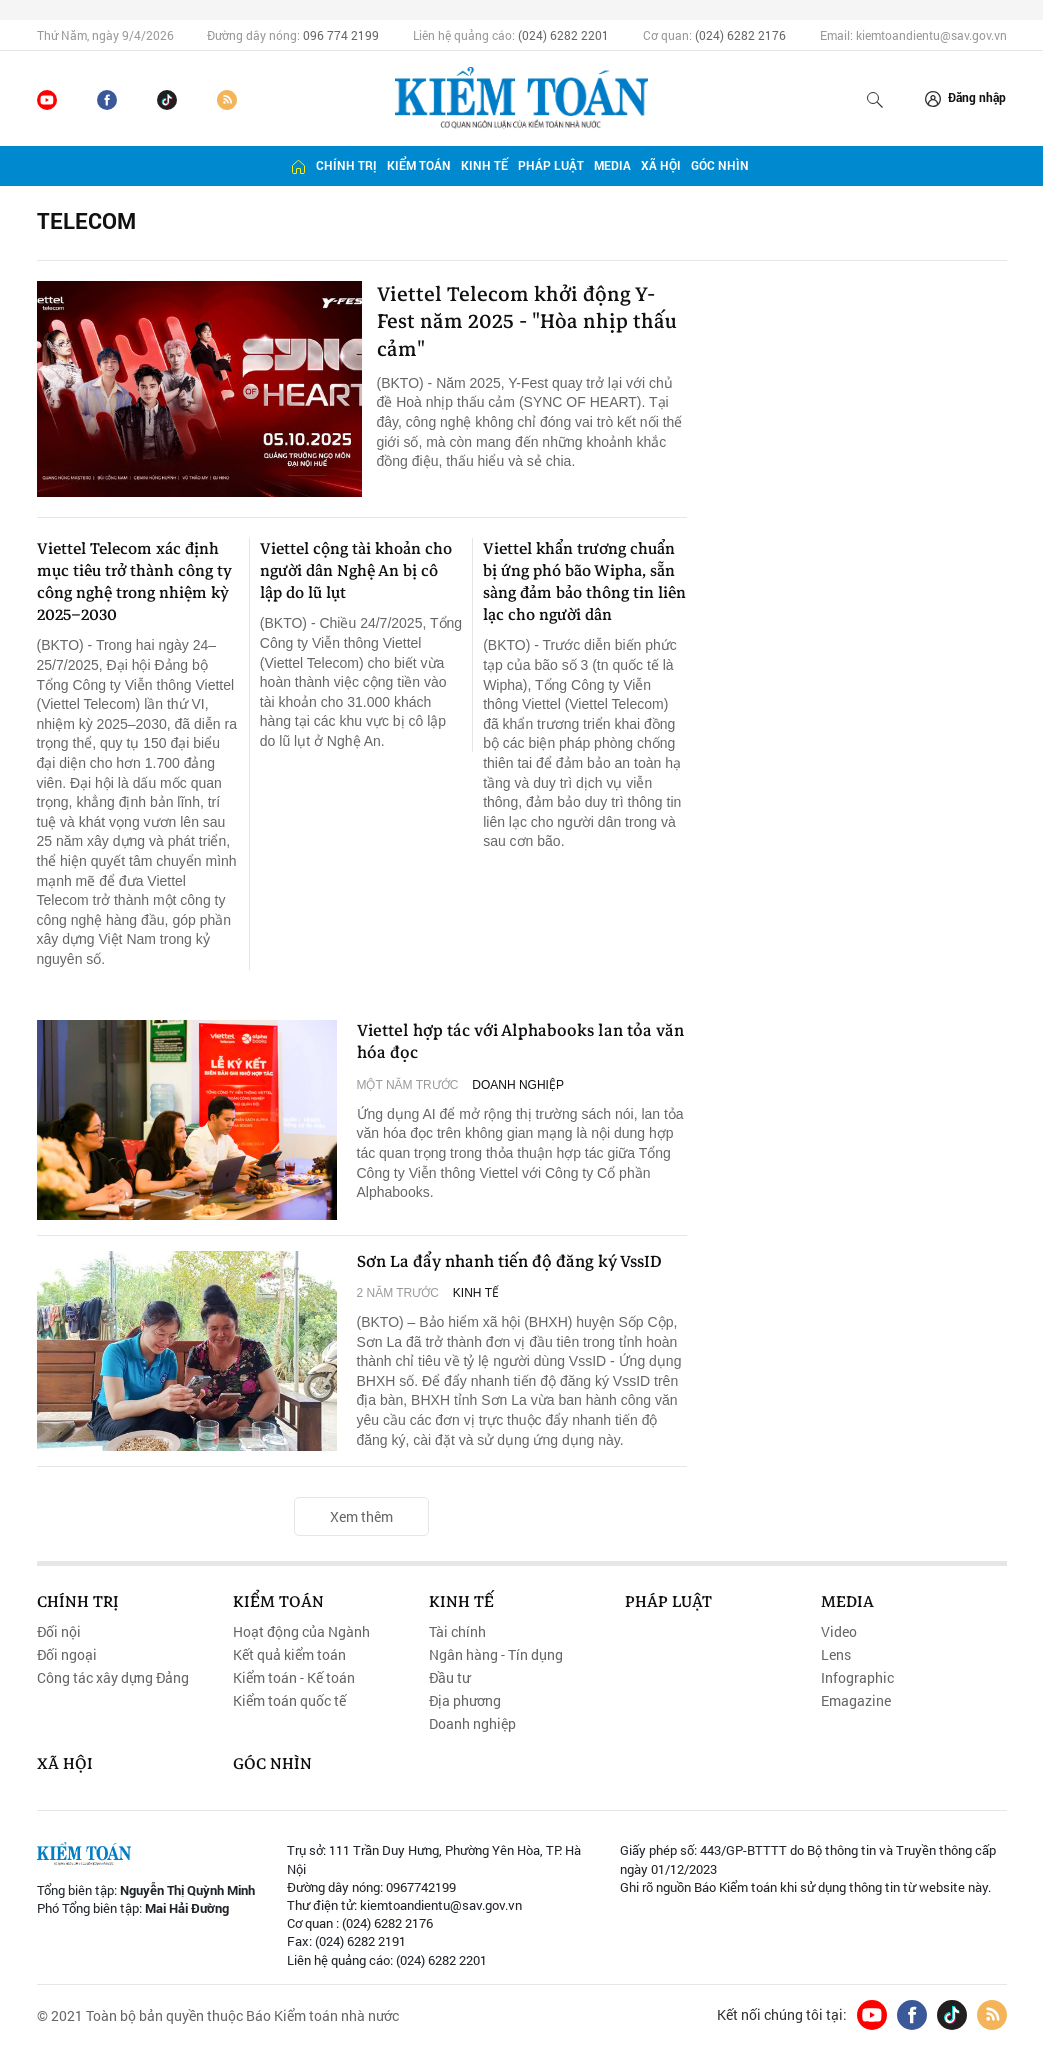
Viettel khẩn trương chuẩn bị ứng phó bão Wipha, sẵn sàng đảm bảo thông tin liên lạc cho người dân (584, 582)
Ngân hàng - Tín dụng (496, 1655)
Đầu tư (449, 1679)
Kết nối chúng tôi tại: (782, 2015)
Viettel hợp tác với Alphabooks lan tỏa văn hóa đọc (511, 1044)
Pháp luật (551, 165)
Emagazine (856, 1702)
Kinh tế (484, 165)
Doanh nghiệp (518, 1088)
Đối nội (59, 1632)
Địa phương (465, 1702)
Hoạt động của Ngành (301, 1632)
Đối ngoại (67, 1655)
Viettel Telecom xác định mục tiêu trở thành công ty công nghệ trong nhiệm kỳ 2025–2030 (134, 582)
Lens (836, 1655)
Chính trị (346, 165)
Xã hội (661, 165)
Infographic (857, 1679)
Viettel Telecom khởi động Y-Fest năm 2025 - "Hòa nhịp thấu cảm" (520, 326)
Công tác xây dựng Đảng (113, 1679)
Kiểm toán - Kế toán (294, 1679)
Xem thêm (361, 1516)
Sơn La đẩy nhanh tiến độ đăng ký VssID (517, 1263)
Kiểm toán (419, 165)
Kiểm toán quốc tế (289, 1702)
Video (839, 1632)
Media (612, 165)
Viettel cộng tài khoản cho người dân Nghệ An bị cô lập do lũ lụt (356, 571)
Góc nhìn (720, 165)
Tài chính (457, 1632)
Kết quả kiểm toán (289, 1655)
